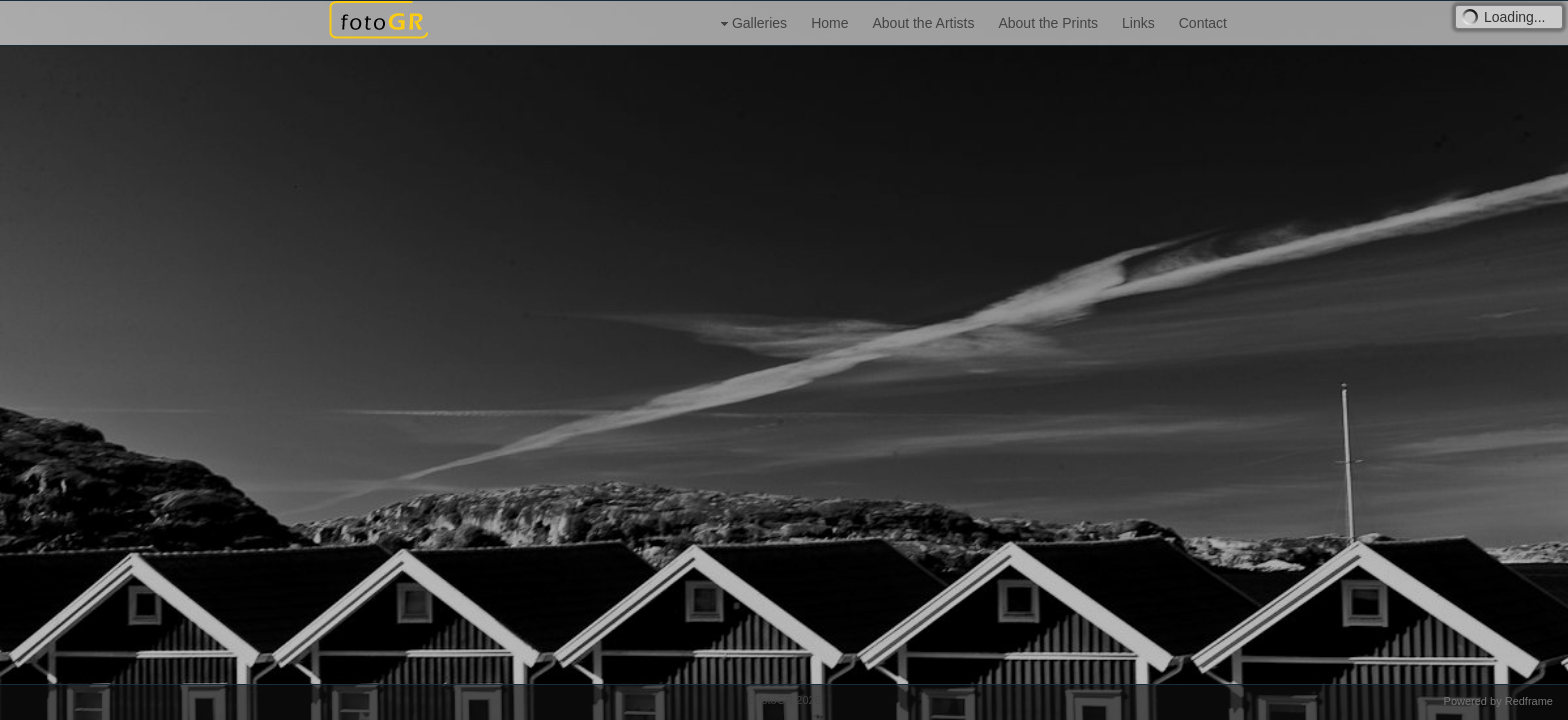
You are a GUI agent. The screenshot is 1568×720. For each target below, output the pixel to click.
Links (1138, 23)
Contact (1203, 23)
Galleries (751, 23)
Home (829, 23)
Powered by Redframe (1498, 701)
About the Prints (1048, 23)
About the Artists (923, 23)
